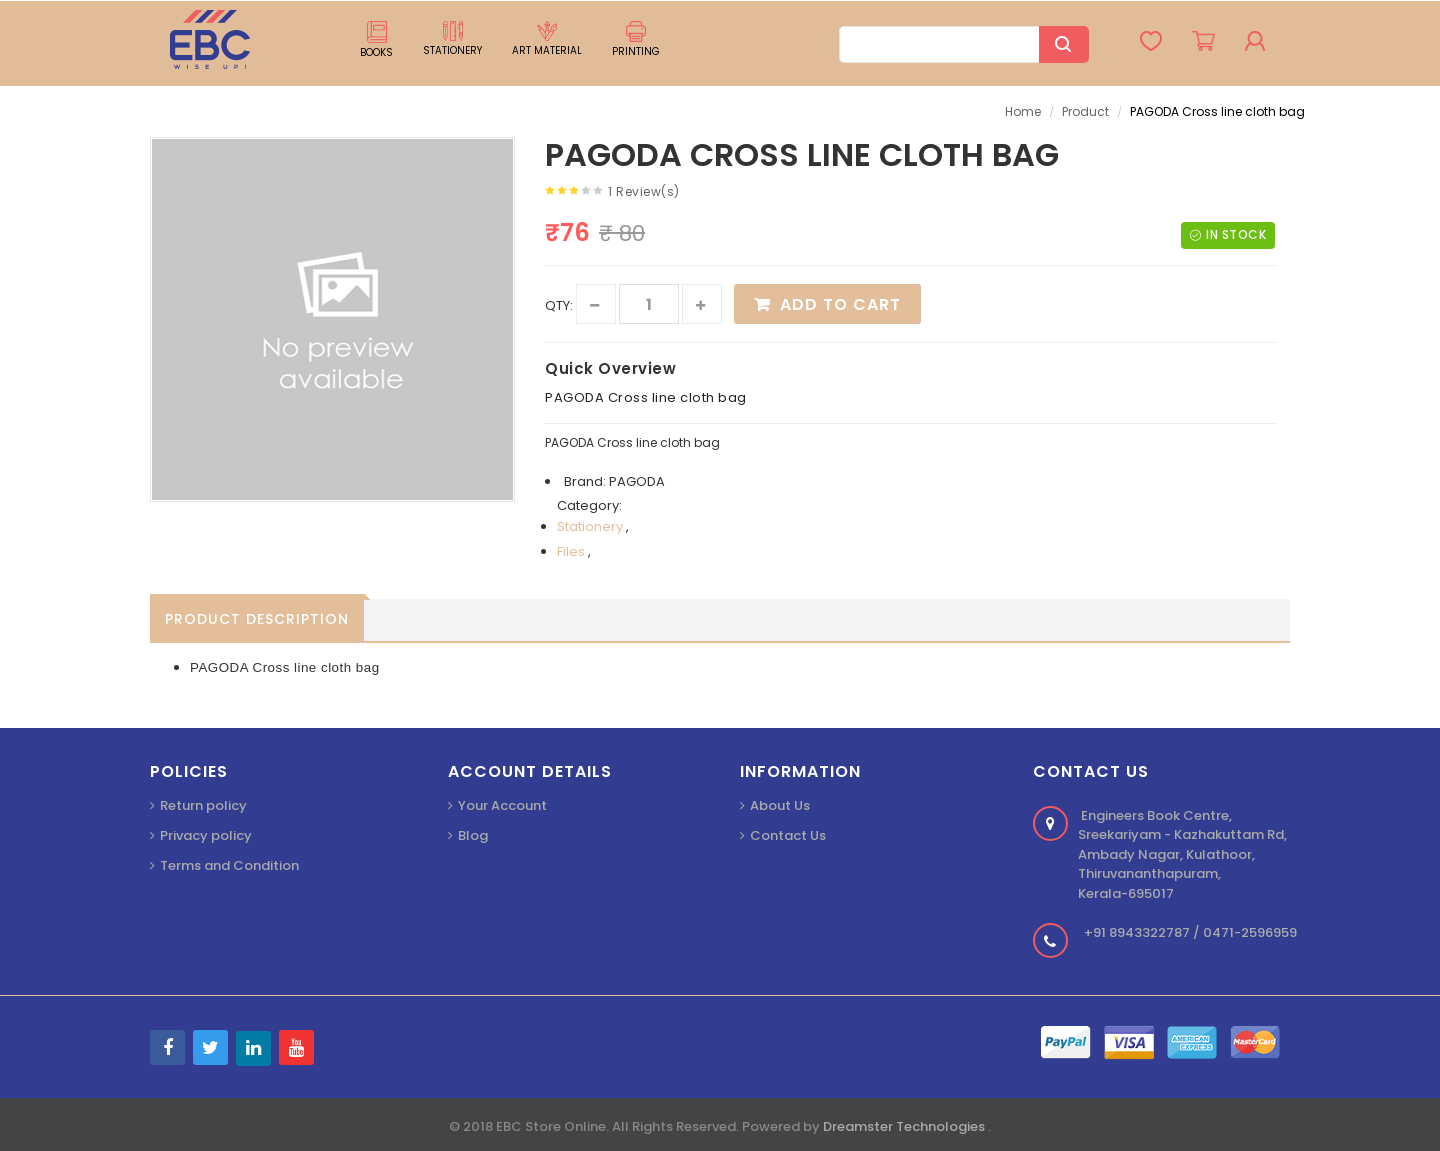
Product (1085, 111)
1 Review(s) (644, 191)
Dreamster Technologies (905, 1126)
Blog (473, 835)
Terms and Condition (229, 865)
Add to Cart (840, 304)
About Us (780, 805)
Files (572, 551)
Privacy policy (206, 835)
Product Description (257, 619)
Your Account (502, 805)
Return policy (203, 805)
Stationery (591, 526)
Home (1023, 111)
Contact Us (788, 835)
